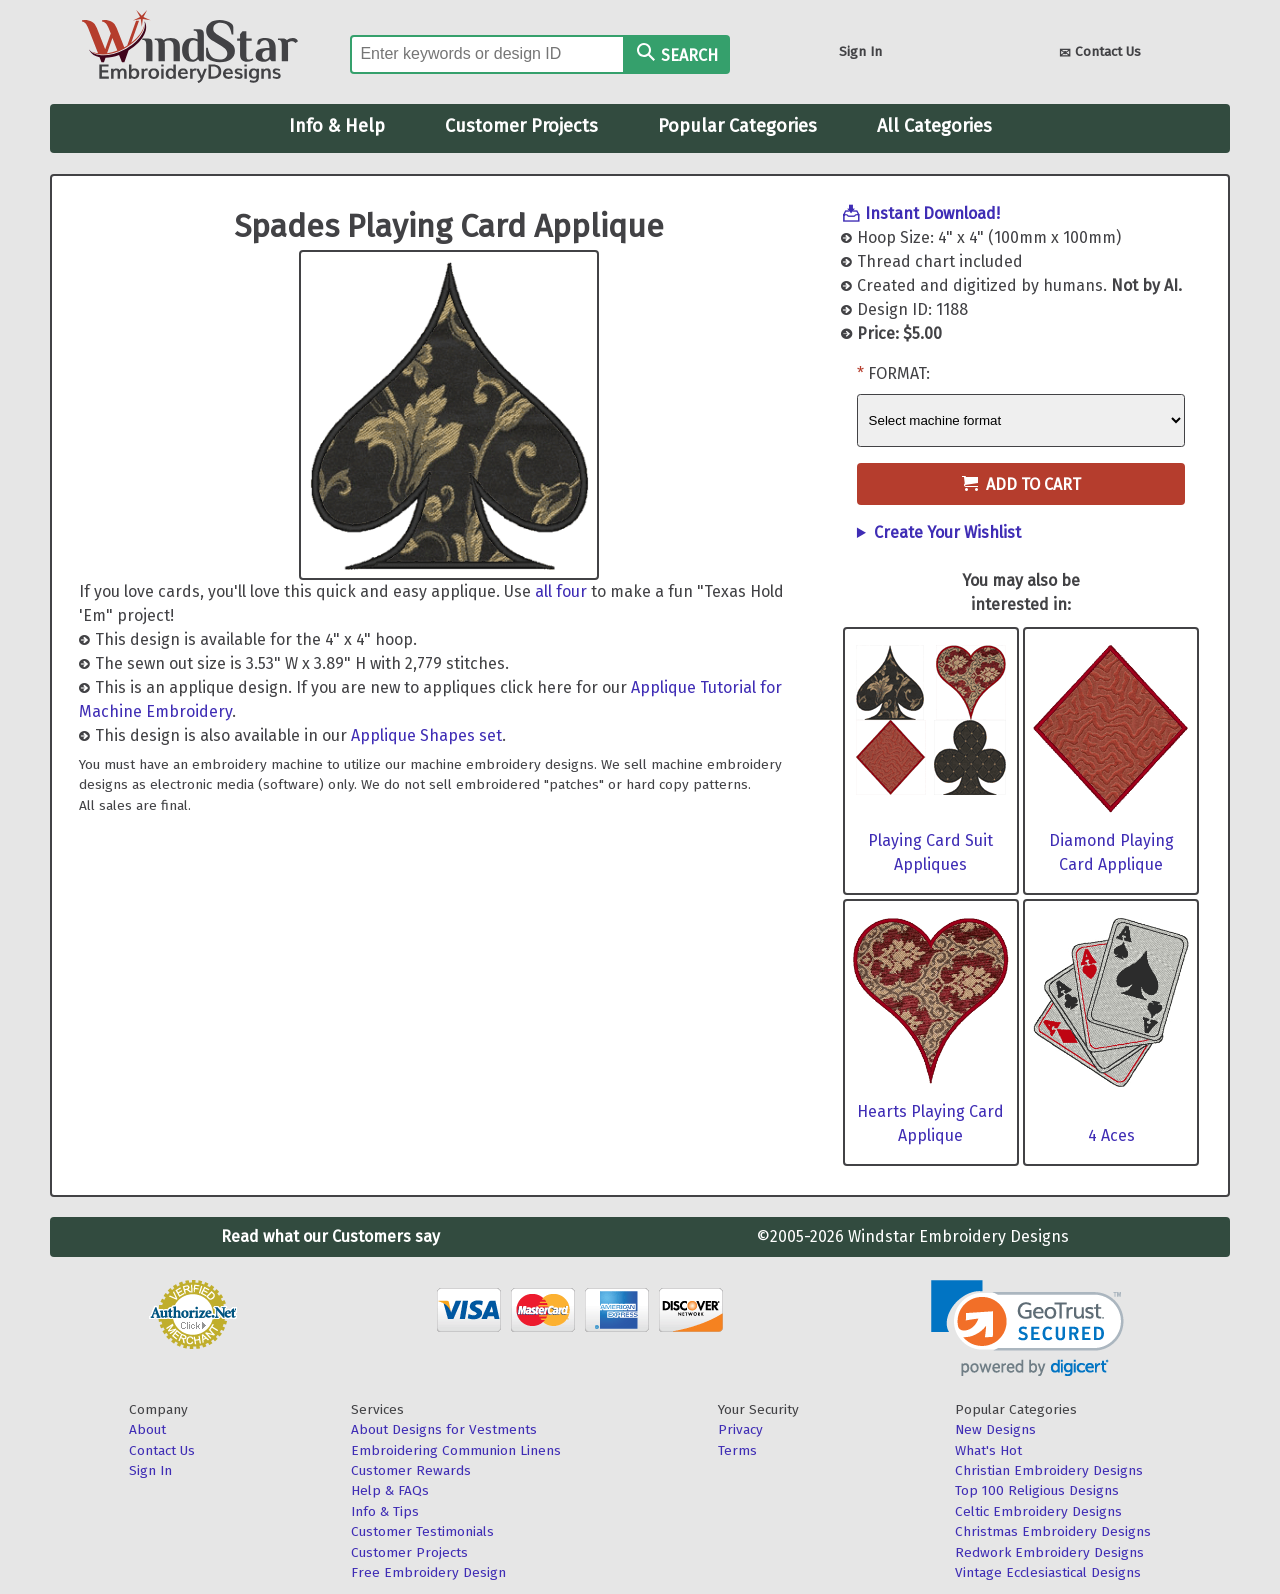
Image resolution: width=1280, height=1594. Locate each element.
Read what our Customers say (330, 1236)
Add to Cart (1021, 484)
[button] (1027, 1328)
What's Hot (988, 1450)
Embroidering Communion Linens (456, 1450)
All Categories (934, 126)
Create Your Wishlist (947, 532)
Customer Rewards (411, 1470)
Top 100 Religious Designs (1037, 1490)
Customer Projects (521, 126)
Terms (737, 1450)
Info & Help (337, 126)
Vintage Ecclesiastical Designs (1048, 1572)
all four (561, 591)
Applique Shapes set (426, 735)
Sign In (860, 51)
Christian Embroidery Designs (1049, 1470)
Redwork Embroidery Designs (1049, 1552)
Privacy (740, 1429)
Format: (899, 373)
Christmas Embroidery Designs (1053, 1531)
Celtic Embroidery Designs (1038, 1511)
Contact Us (1100, 53)
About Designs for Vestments (444, 1429)
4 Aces (1111, 1135)
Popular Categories (737, 126)
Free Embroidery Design (428, 1572)
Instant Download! (932, 213)
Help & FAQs (390, 1490)
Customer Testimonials (422, 1531)
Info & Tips (385, 1511)
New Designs (995, 1429)
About (147, 1429)
